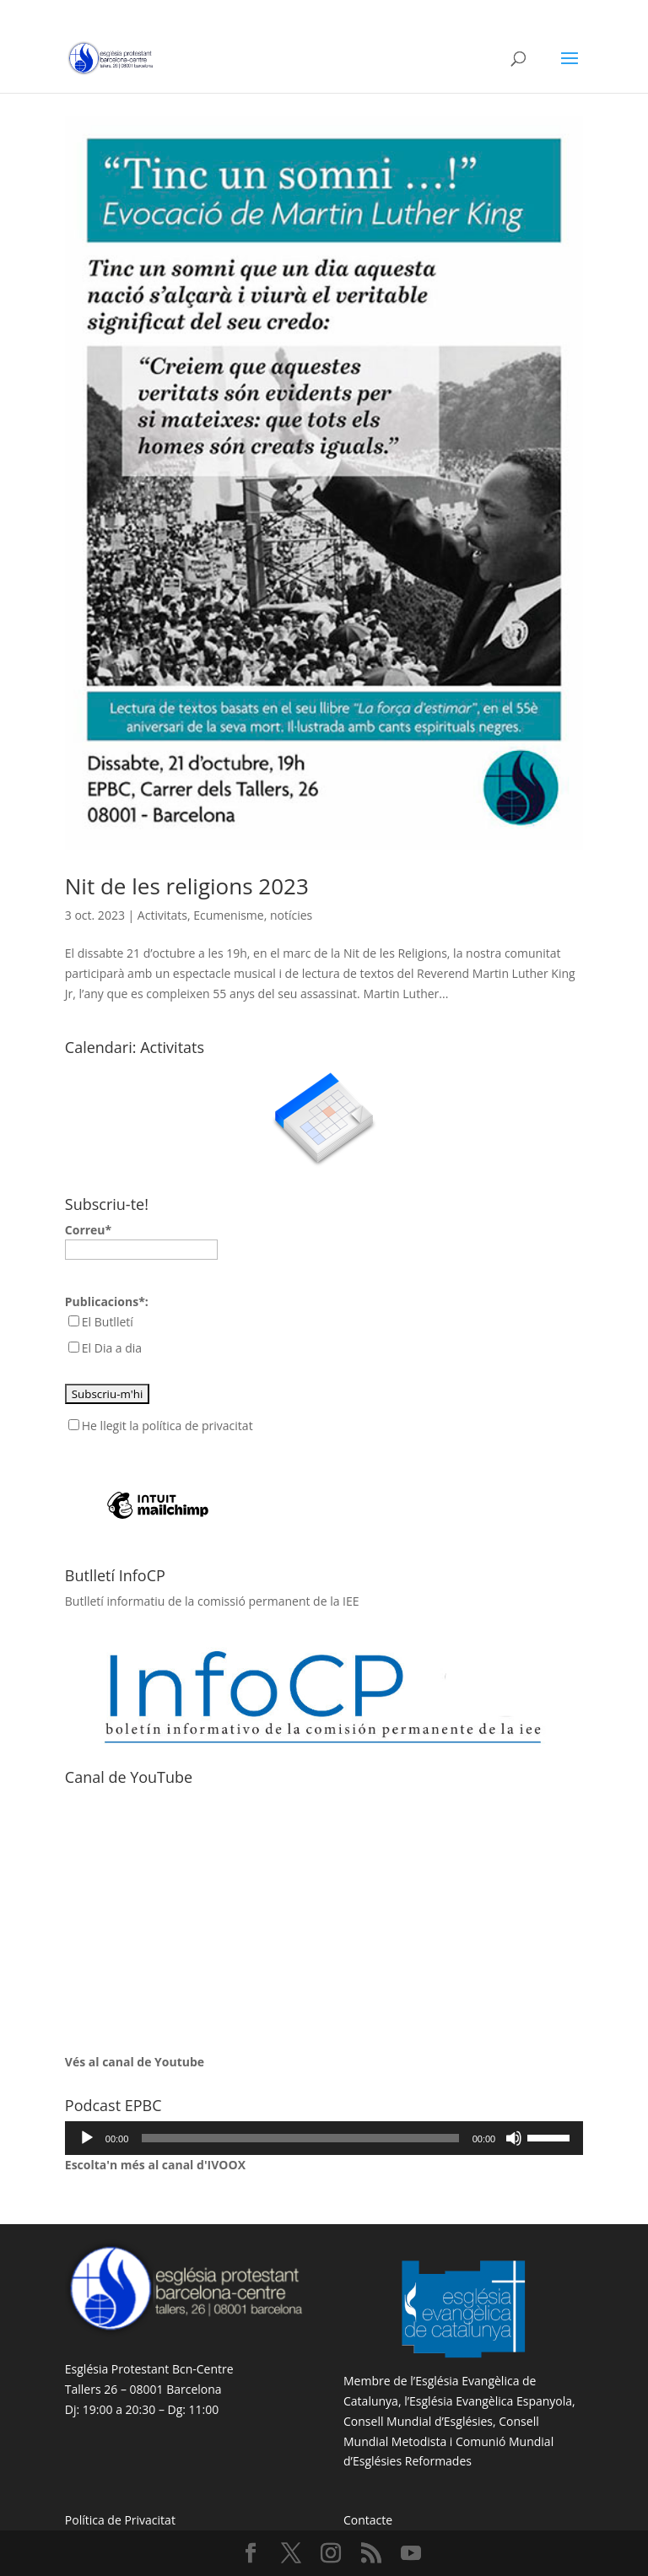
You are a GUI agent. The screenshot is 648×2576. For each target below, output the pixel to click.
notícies (291, 915)
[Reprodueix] (86, 2138)
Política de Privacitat (120, 2520)
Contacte (367, 2520)
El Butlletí (107, 1322)
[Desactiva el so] (513, 2138)
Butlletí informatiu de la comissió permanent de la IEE (212, 1601)
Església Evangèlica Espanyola (490, 2401)
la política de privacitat (190, 1426)
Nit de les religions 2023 (187, 886)
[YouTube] (411, 2553)
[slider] (300, 2138)
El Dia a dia (112, 1348)
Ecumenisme (228, 915)
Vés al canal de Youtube (134, 2062)
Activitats (162, 915)
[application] (324, 2138)
